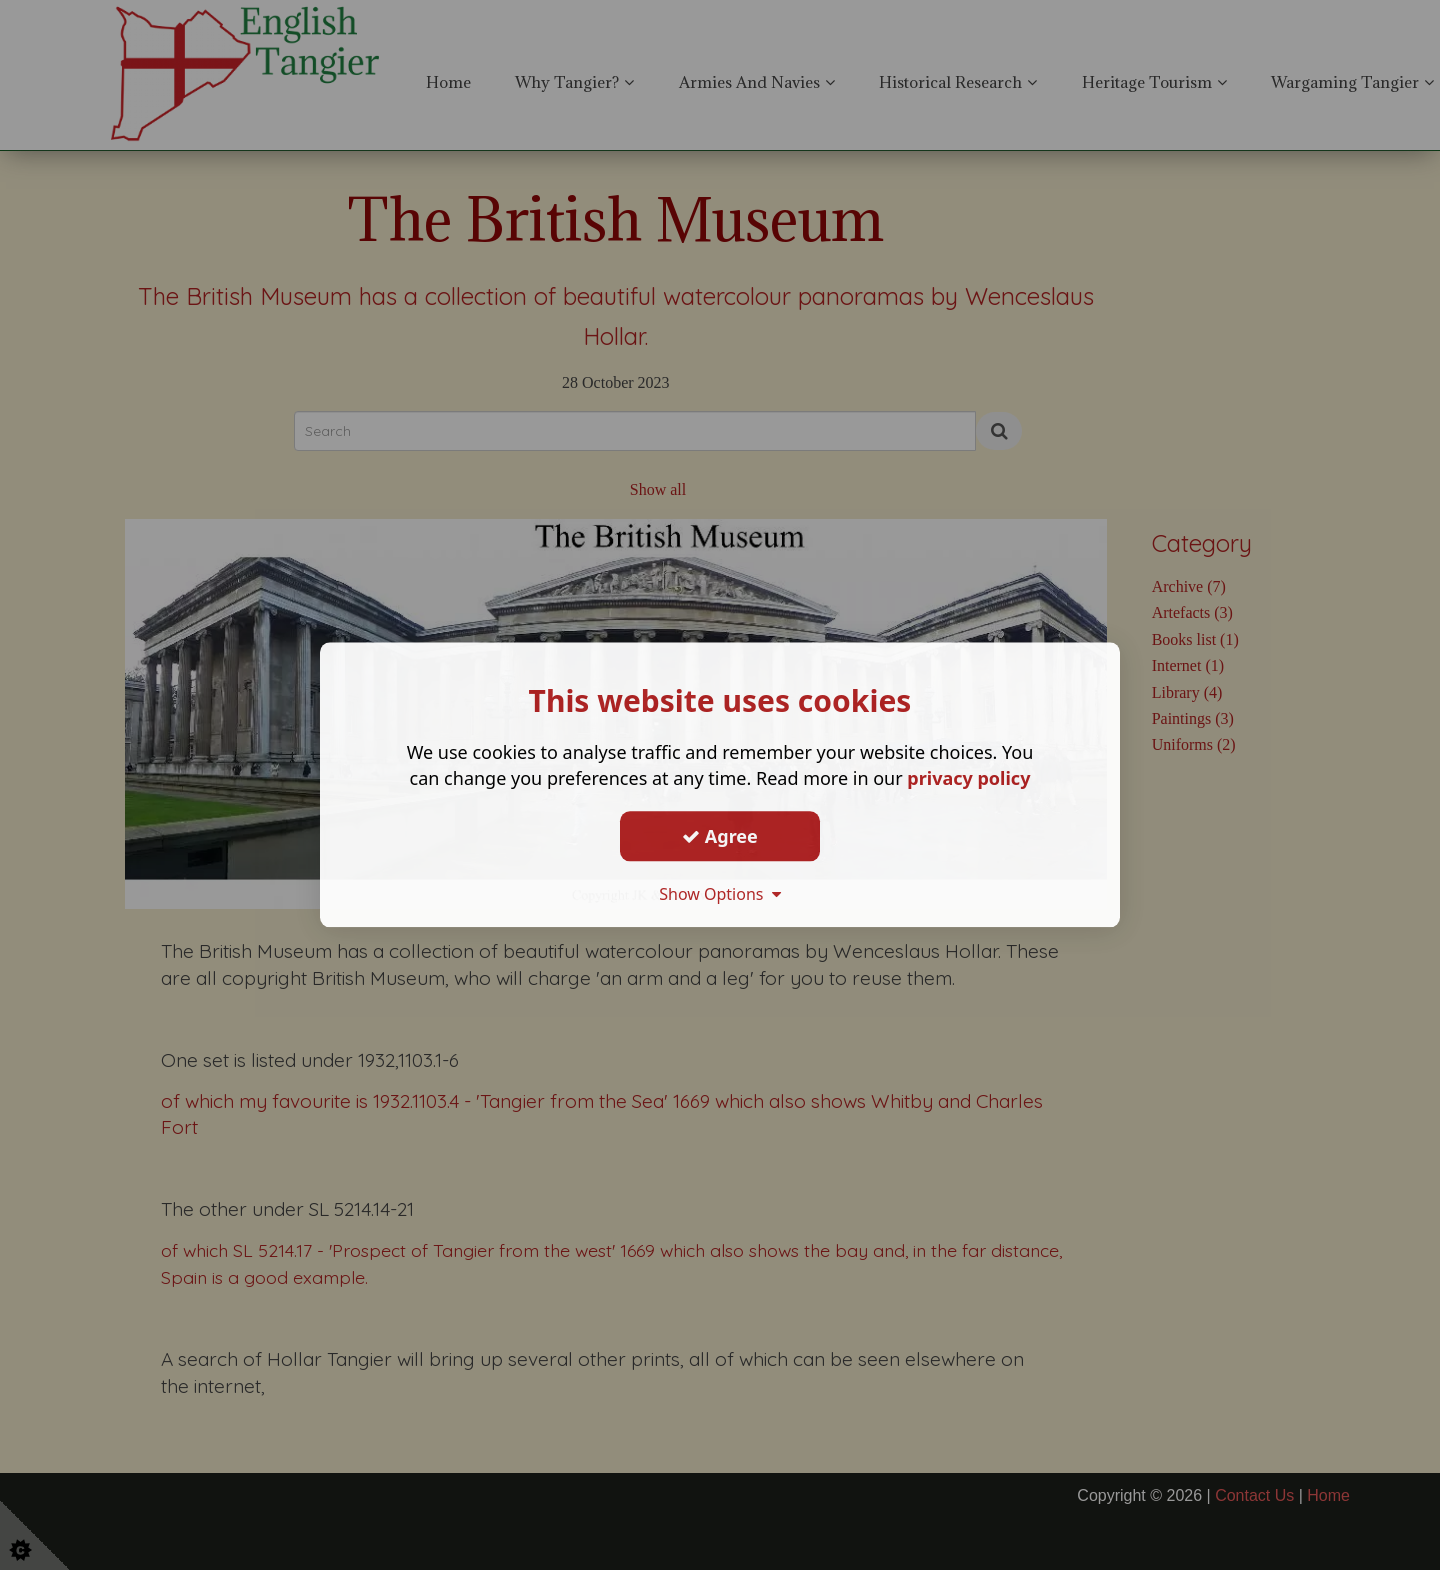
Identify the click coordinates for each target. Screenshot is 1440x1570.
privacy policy (968, 778)
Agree (720, 836)
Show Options (720, 894)
